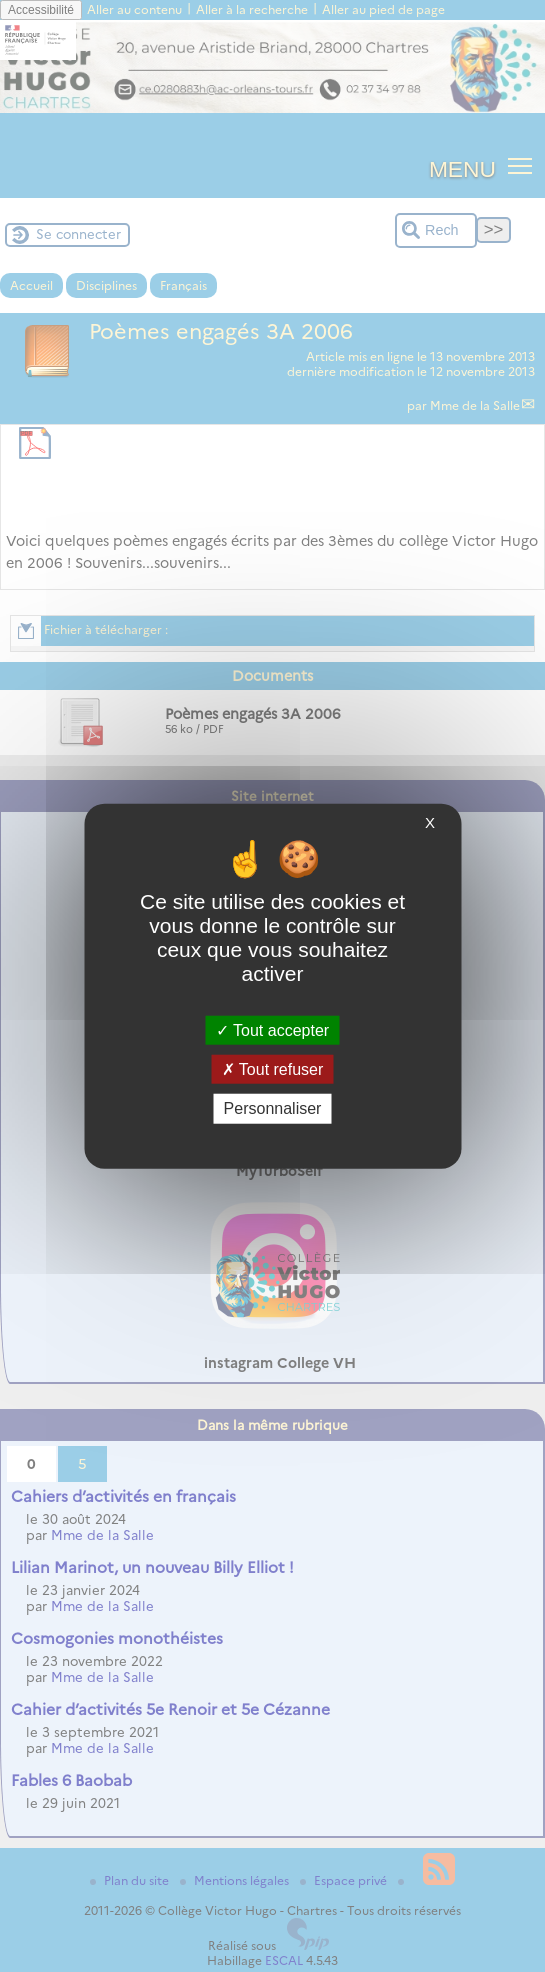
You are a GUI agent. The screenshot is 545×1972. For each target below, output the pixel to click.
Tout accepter (272, 1030)
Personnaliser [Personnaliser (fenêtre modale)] (273, 1108)
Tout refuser (273, 1069)
